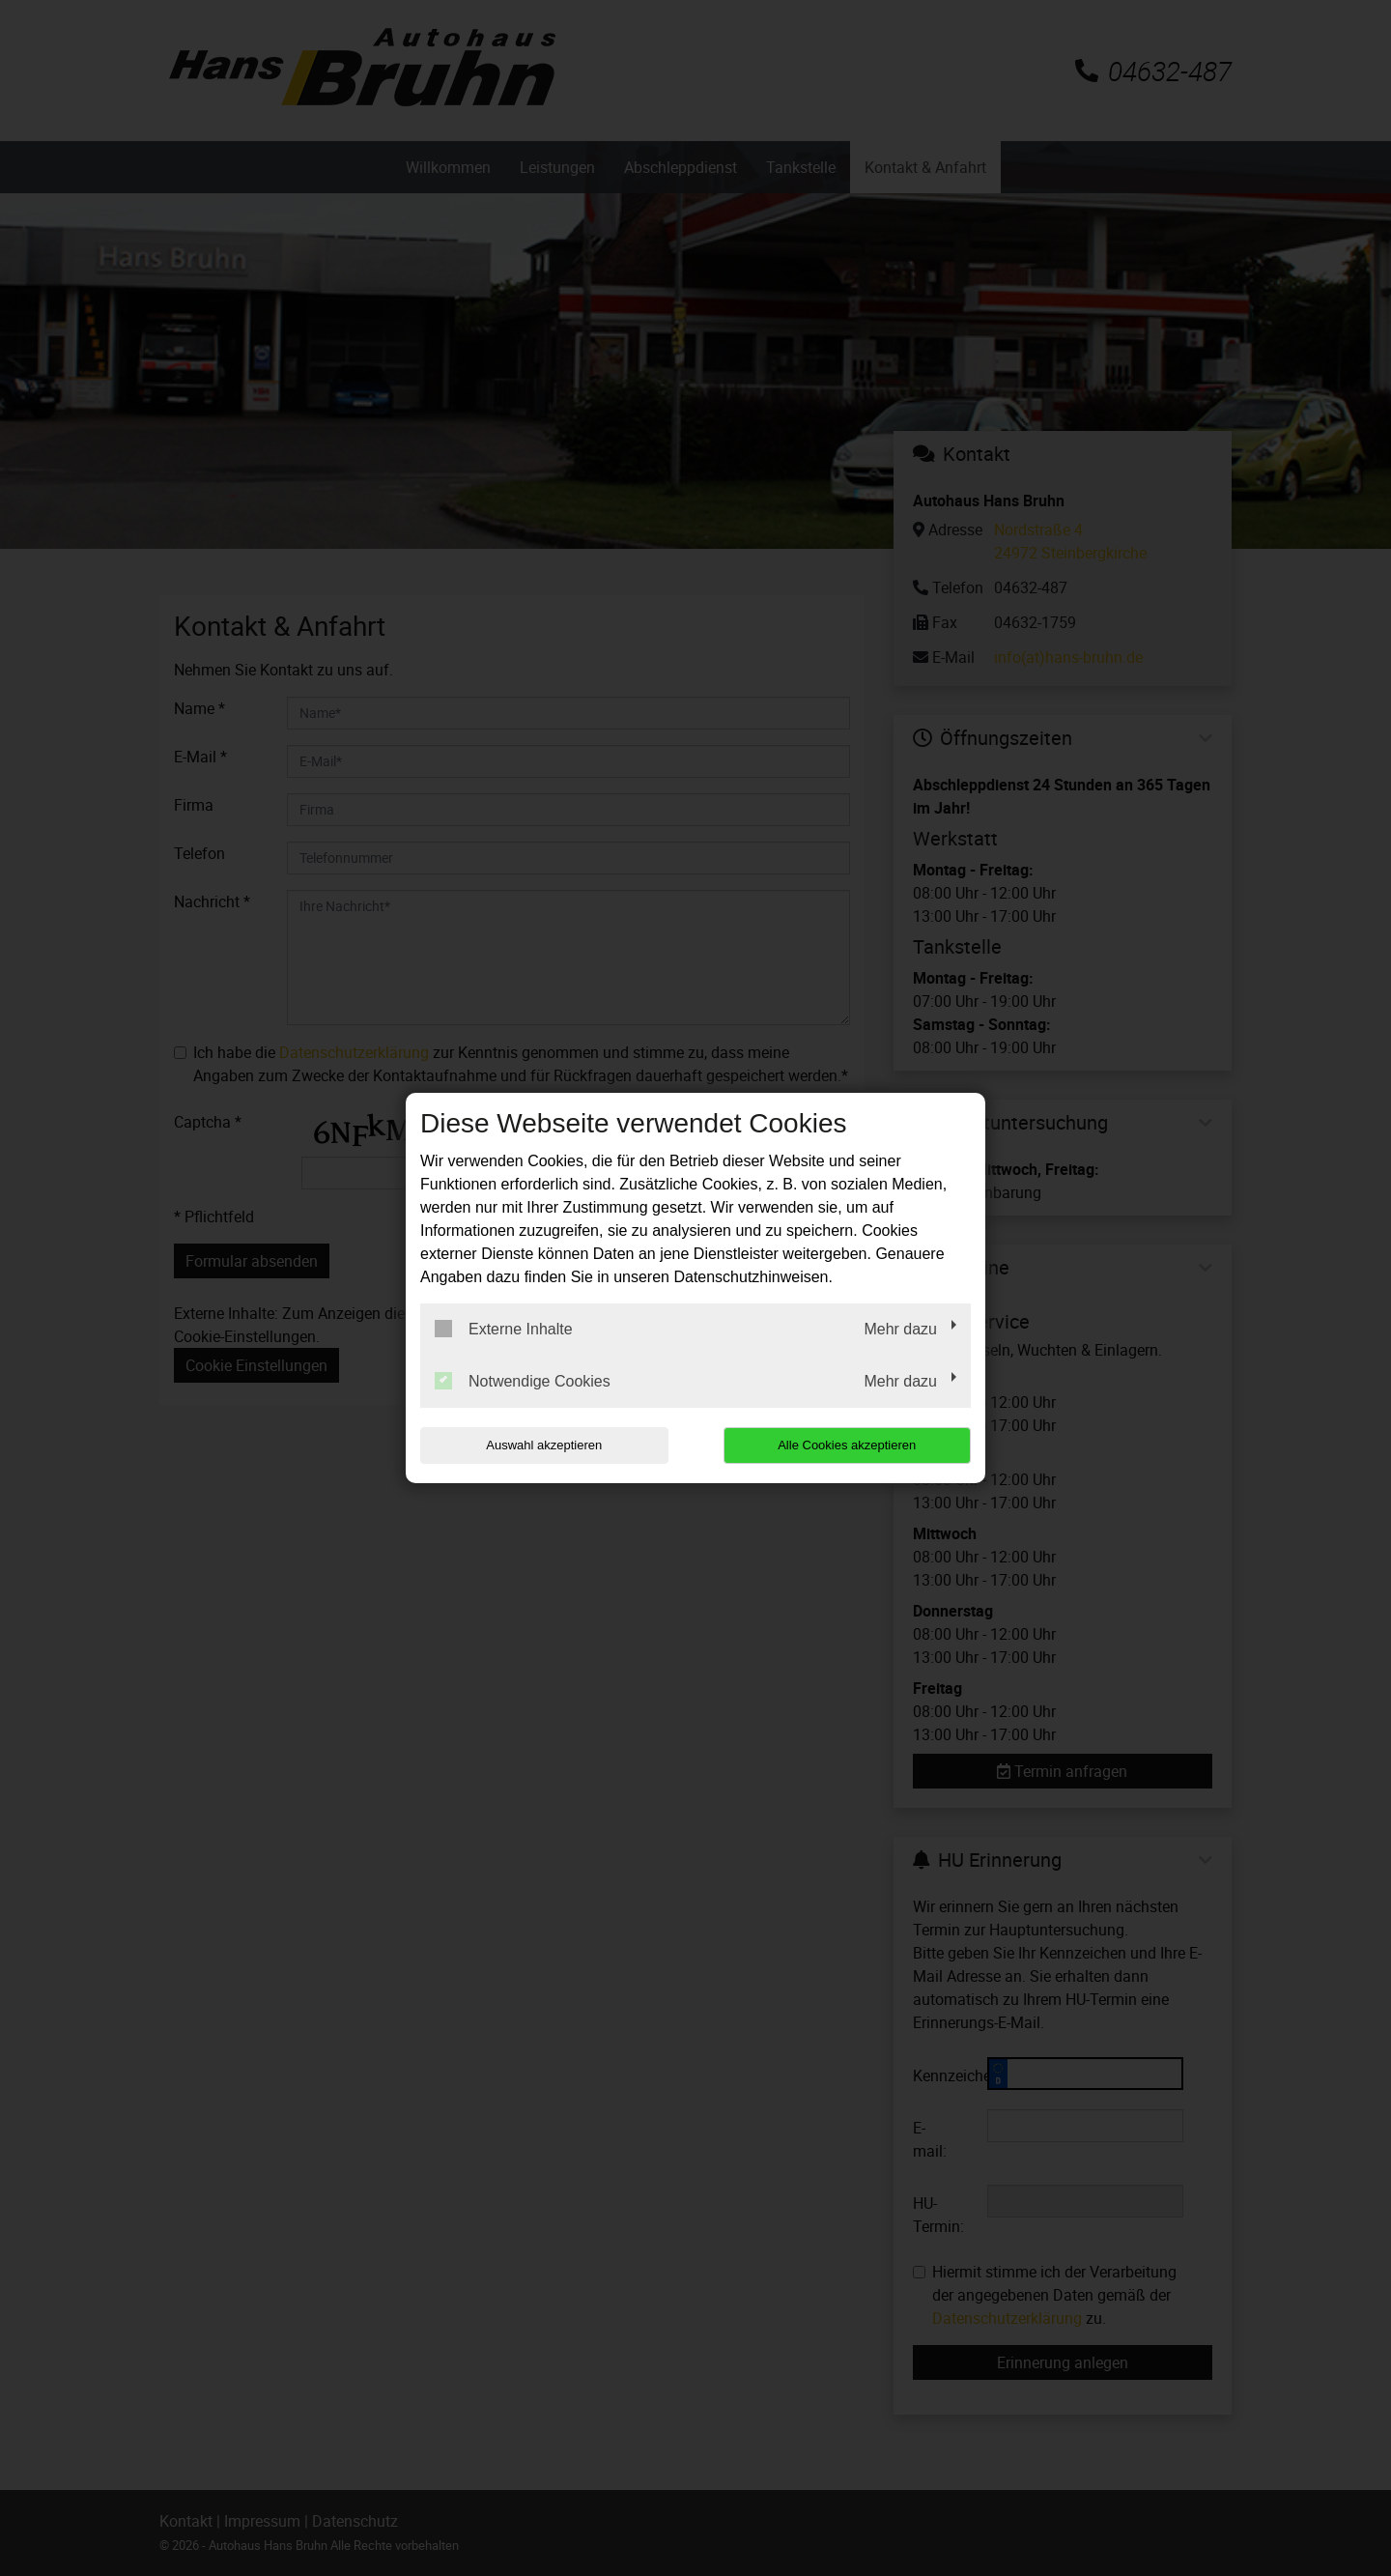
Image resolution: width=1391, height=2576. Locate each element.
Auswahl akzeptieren (544, 1445)
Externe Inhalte (504, 1328)
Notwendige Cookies (522, 1380)
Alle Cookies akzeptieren (847, 1445)
